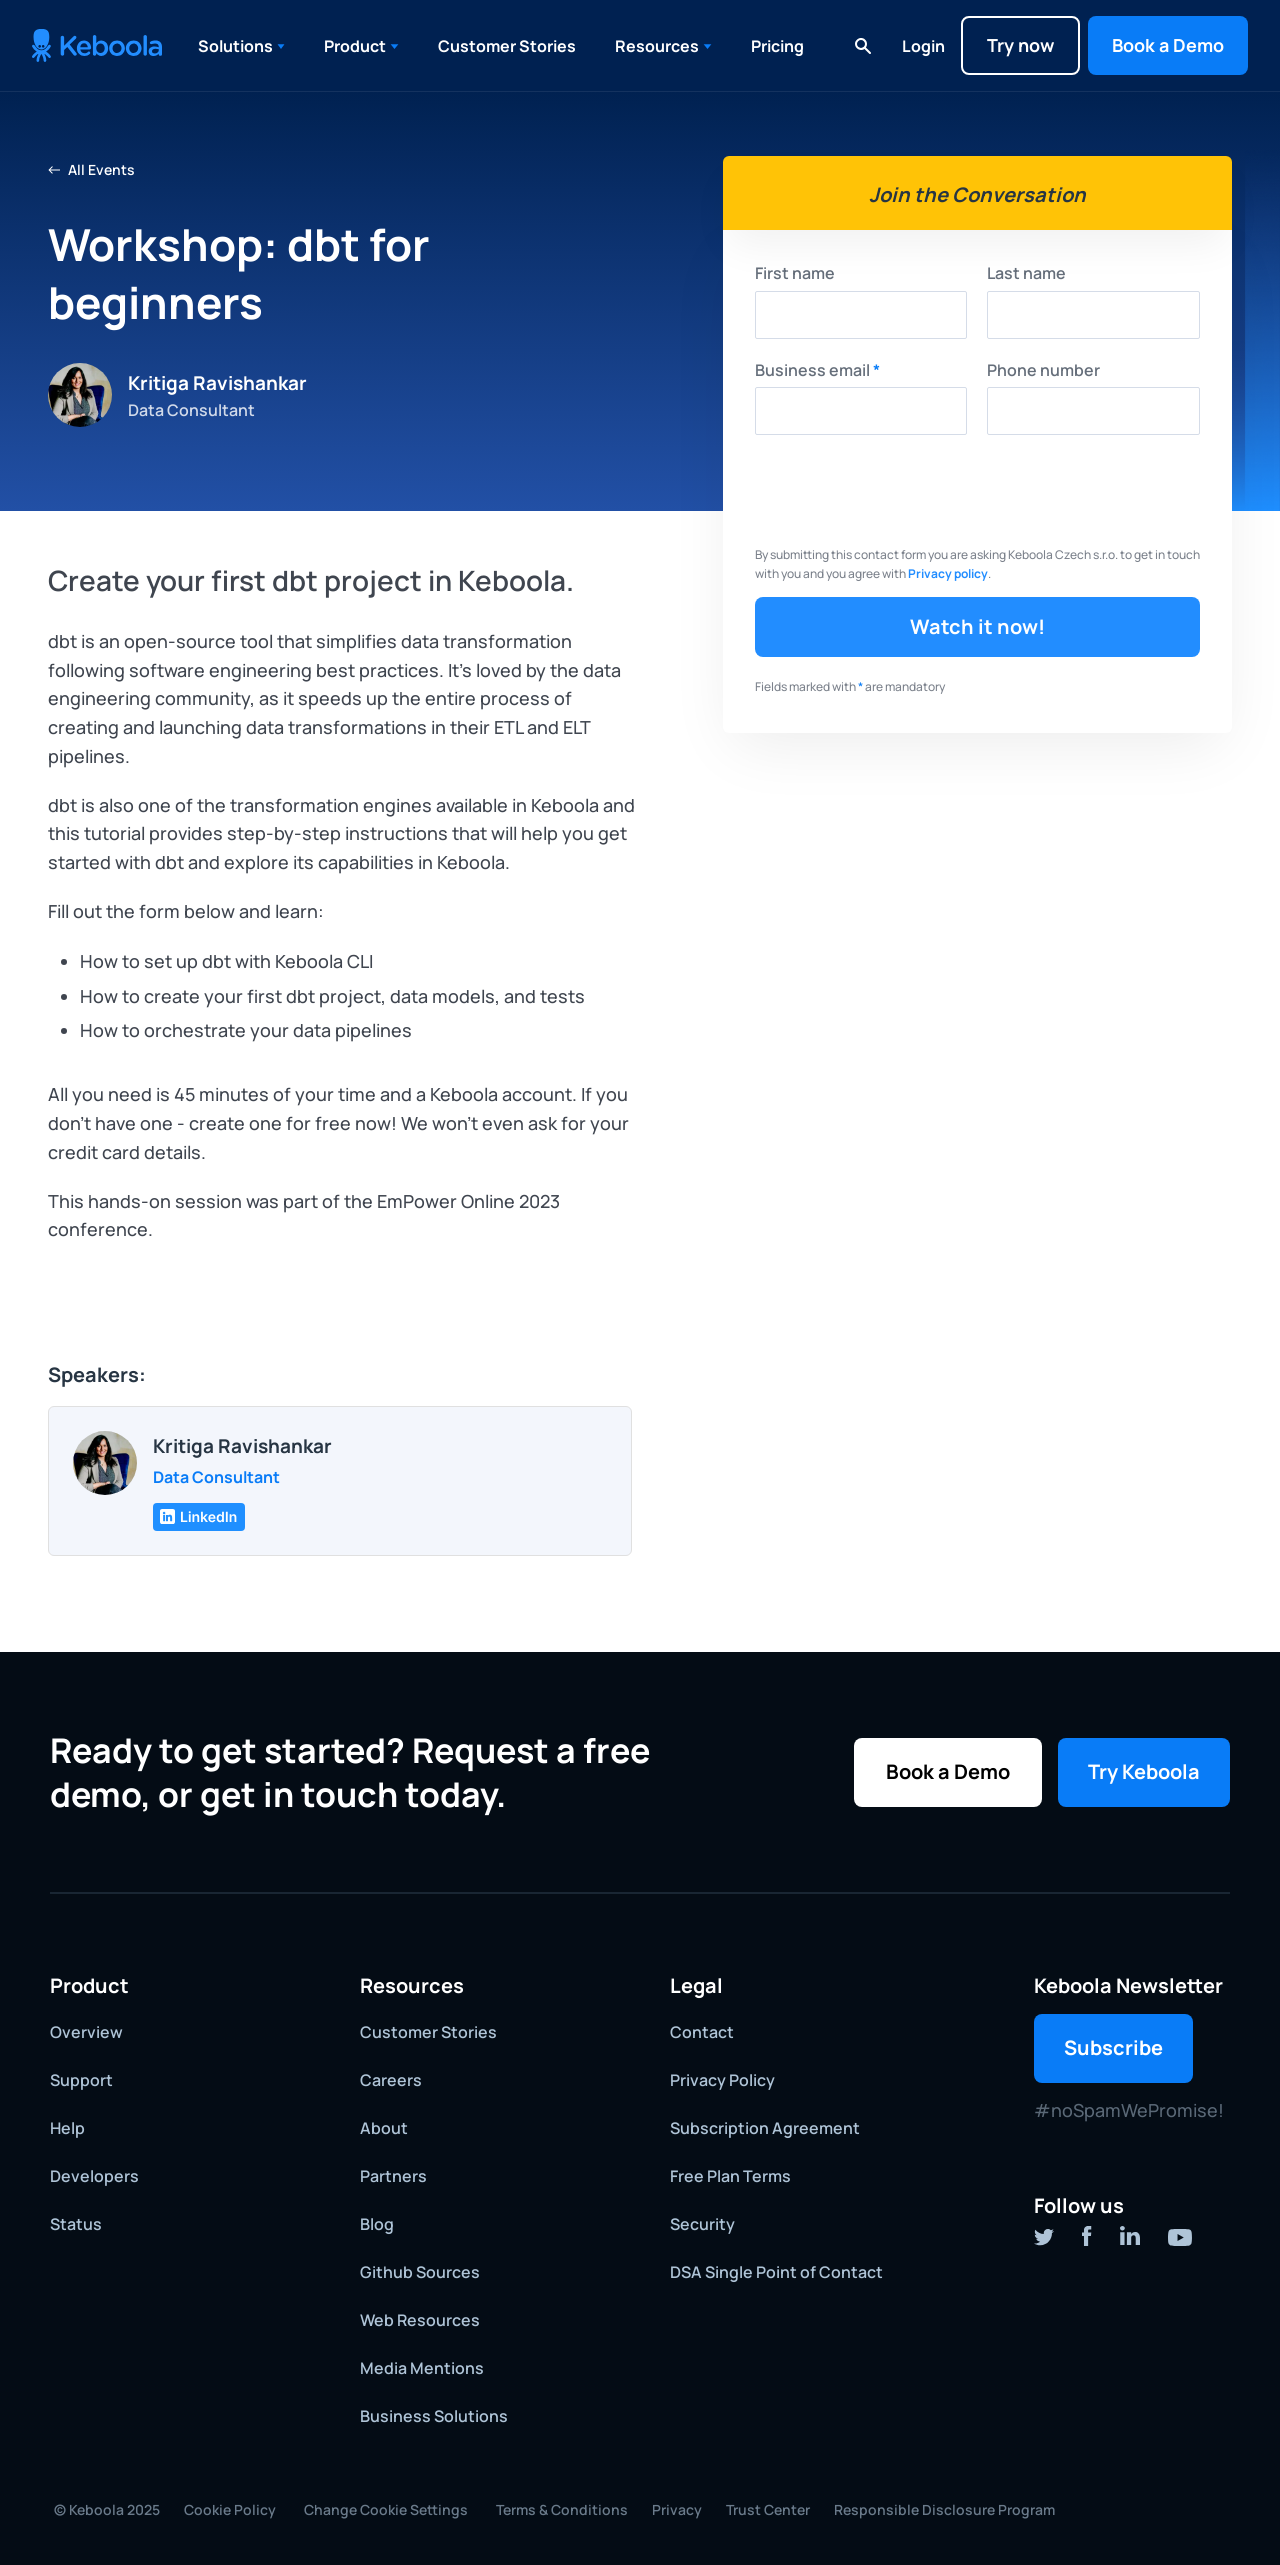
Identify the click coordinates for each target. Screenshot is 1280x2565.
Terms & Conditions (562, 2509)
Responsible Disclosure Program (944, 2509)
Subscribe (1113, 2047)
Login (923, 46)
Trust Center (768, 2509)
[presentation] (907, 494)
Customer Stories (507, 46)
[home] (97, 45)
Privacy (677, 2509)
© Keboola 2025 (107, 2509)
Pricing (777, 46)
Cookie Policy (230, 2509)
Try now (1020, 45)
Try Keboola (1144, 1771)
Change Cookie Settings (386, 2509)
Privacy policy (948, 573)
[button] (242, 46)
